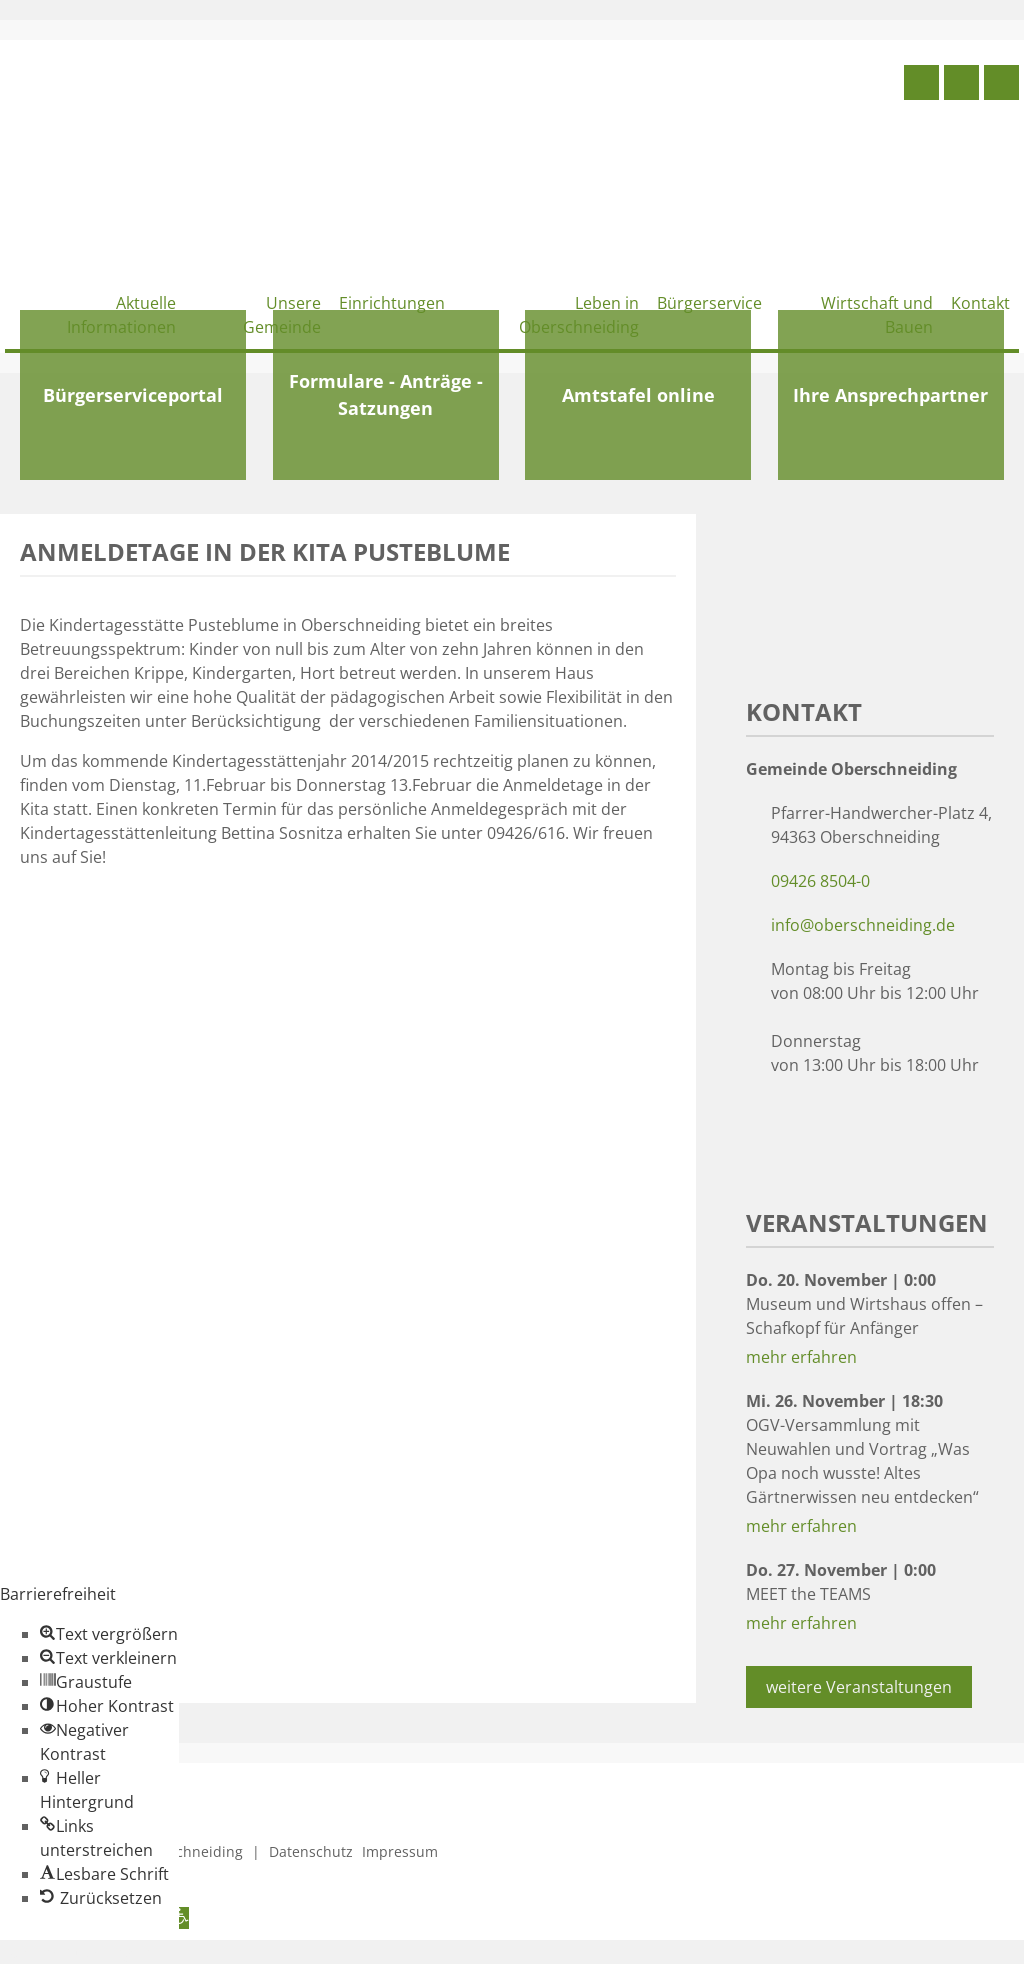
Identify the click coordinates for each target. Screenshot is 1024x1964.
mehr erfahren (801, 1357)
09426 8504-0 (820, 881)
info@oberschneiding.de (863, 925)
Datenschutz (311, 1851)
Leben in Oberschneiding (579, 315)
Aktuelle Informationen (121, 315)
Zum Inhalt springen (76, 1952)
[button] (109, 1634)
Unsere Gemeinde (282, 315)
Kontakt (980, 303)
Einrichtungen (392, 303)
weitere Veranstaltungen (859, 1687)
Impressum (400, 1851)
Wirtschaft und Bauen (877, 315)
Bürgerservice (709, 303)
